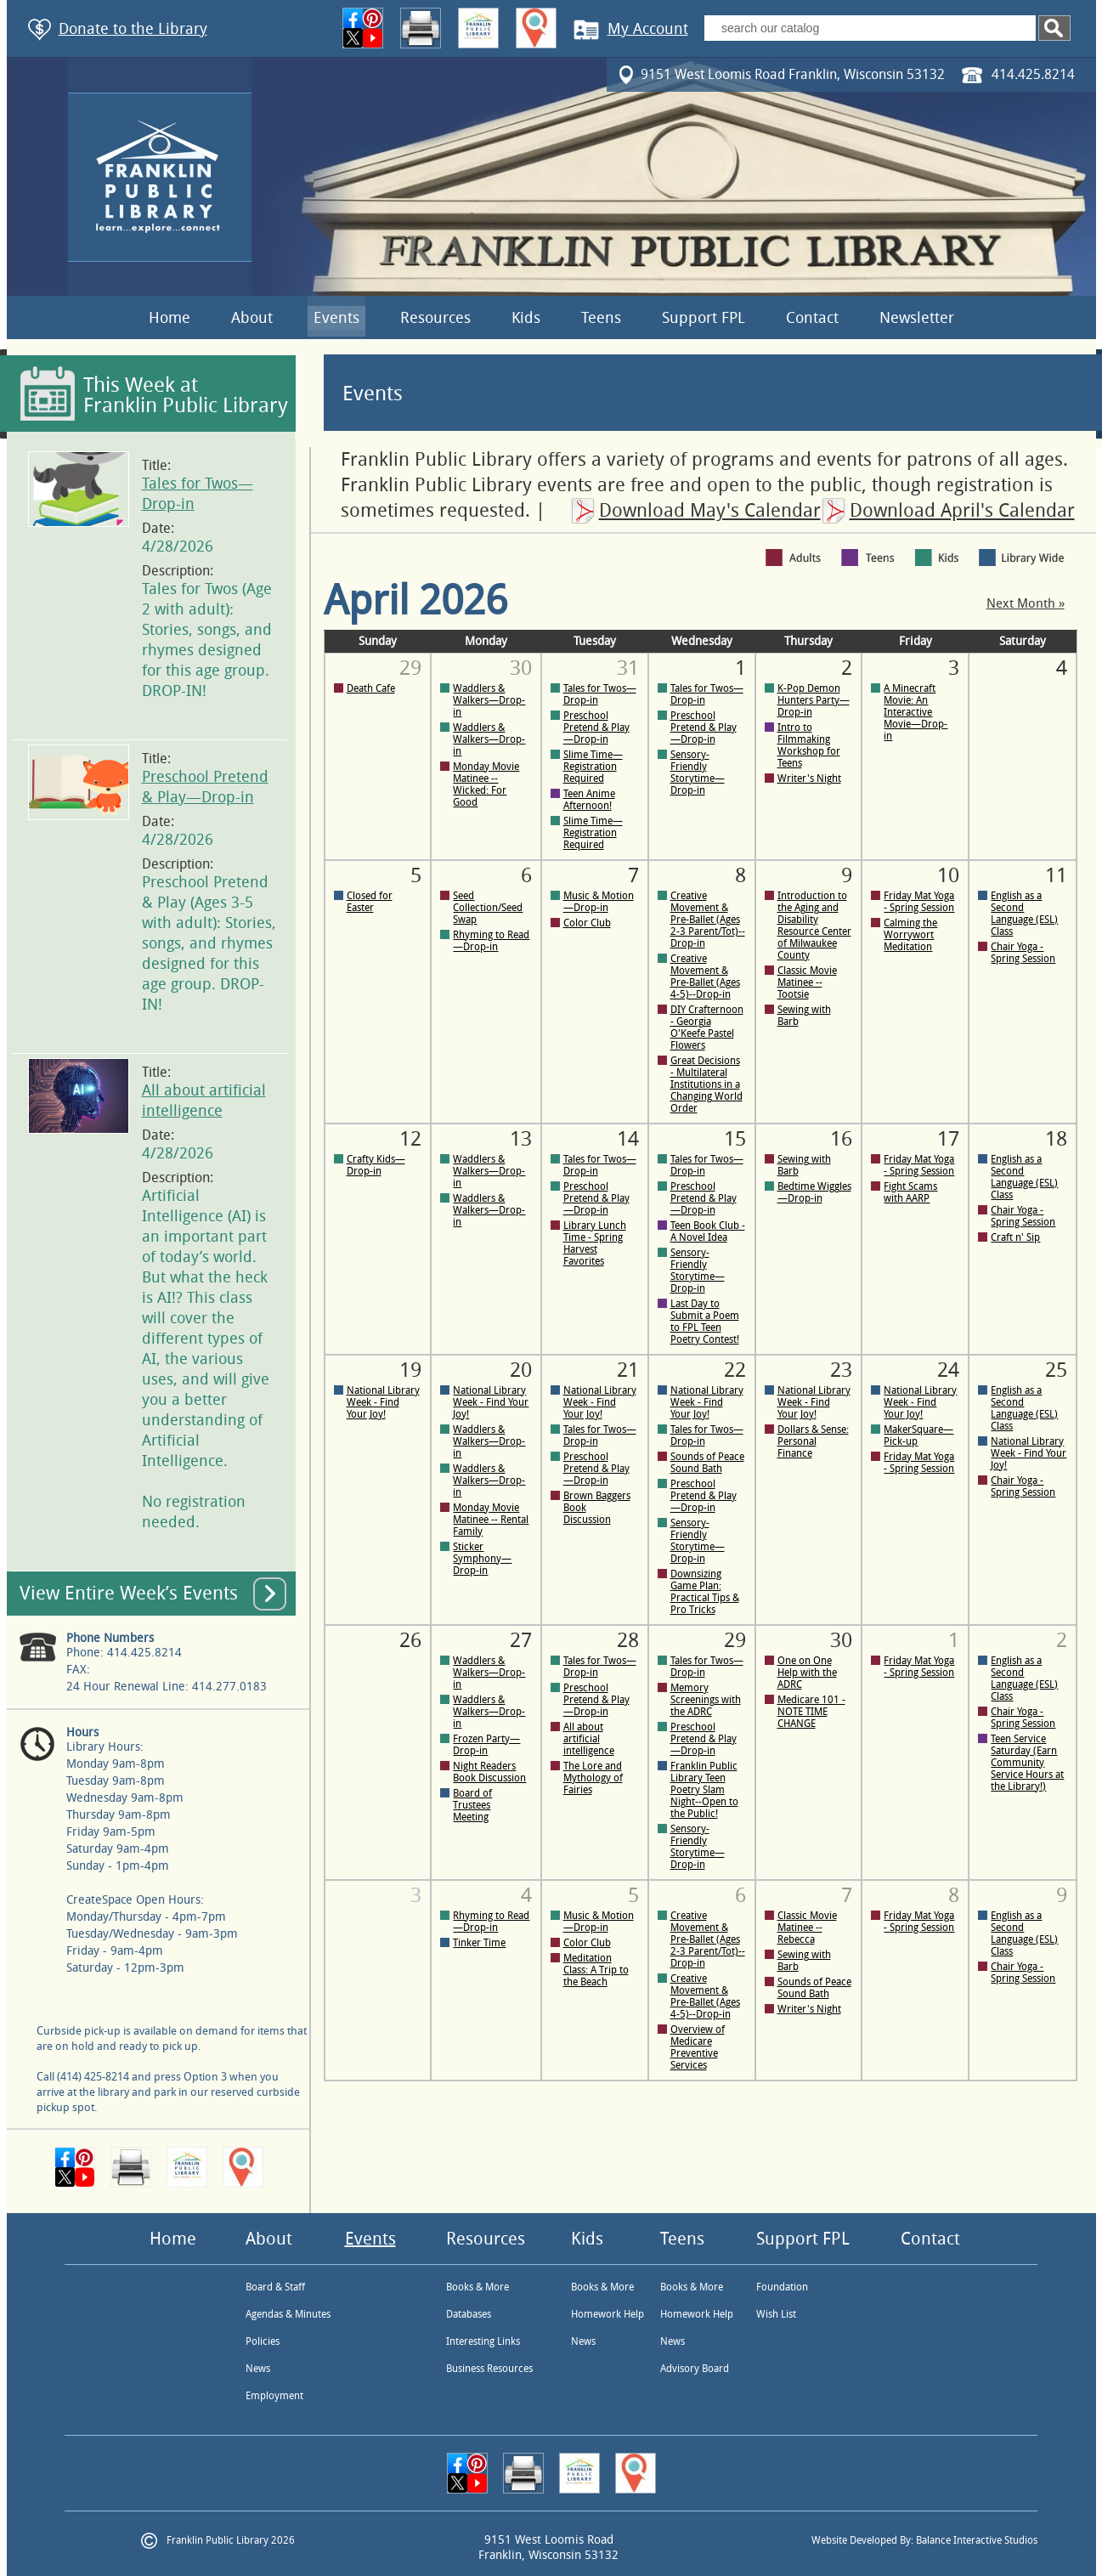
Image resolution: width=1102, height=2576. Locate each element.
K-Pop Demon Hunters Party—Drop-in (813, 700)
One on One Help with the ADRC (807, 1672)
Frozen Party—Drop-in (486, 1745)
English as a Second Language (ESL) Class (1024, 913)
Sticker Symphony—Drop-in (482, 1559)
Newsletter (916, 318)
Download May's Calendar (710, 511)
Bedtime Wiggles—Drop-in (814, 1192)
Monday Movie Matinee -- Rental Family (490, 1519)
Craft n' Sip (1015, 1237)
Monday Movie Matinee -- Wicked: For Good (486, 784)
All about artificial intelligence (588, 1739)
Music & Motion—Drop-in (598, 902)
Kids (525, 318)
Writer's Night (809, 778)
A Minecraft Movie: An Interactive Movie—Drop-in (915, 712)
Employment (274, 2396)
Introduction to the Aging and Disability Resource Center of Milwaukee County (814, 925)
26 (410, 1640)
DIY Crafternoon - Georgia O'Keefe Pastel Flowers (706, 1027)
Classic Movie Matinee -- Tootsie (807, 982)
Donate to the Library (133, 29)
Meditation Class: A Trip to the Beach (596, 1970)
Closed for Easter (370, 902)
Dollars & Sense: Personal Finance (813, 1441)
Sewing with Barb (804, 1016)
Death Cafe (371, 688)
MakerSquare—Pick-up (918, 1435)
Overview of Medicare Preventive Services (697, 2047)
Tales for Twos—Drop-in (599, 694)
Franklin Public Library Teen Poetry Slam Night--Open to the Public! (704, 1790)
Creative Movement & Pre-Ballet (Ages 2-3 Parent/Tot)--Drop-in (707, 919)
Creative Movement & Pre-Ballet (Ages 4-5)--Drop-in (705, 976)
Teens (601, 318)
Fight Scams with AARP (910, 1192)
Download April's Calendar (962, 511)
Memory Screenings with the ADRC (705, 1700)
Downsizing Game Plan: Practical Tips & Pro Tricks (704, 1592)
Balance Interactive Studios (976, 2540)
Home (169, 318)
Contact (812, 318)
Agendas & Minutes (288, 2314)
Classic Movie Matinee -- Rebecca (807, 1927)
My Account (648, 29)
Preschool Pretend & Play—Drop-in (596, 727)
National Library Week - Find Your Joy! (383, 1402)
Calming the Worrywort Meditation (910, 935)
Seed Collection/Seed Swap (488, 908)
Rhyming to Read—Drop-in (491, 941)
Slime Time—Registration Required (593, 766)
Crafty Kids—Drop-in (376, 1165)
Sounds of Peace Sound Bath (707, 1463)
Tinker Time (479, 1943)
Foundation (782, 2287)
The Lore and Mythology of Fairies (593, 1778)
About (252, 318)
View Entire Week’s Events (129, 1593)
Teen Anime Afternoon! (589, 800)
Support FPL (703, 318)
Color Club (587, 923)
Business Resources (489, 2369)
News (258, 2369)
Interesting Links (483, 2341)
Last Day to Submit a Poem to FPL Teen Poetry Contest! (704, 1321)
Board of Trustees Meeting (472, 1805)
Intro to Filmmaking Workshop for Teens (808, 745)
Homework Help (607, 2314)
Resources (435, 318)
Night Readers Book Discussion (489, 1772)
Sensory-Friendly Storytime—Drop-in (697, 772)
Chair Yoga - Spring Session (1023, 953)
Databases (468, 2314)
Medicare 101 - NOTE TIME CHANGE (811, 1712)
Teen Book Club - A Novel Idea (707, 1231)
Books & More (477, 2287)
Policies (263, 2341)
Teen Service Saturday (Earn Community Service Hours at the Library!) (1027, 1762)
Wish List (776, 2314)
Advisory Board (694, 2369)
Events (336, 318)
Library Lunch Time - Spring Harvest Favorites (594, 1243)
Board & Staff (275, 2287)
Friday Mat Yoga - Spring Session (919, 902)
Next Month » (1025, 603)
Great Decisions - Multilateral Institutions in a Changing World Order (706, 1084)
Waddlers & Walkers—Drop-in (489, 700)
